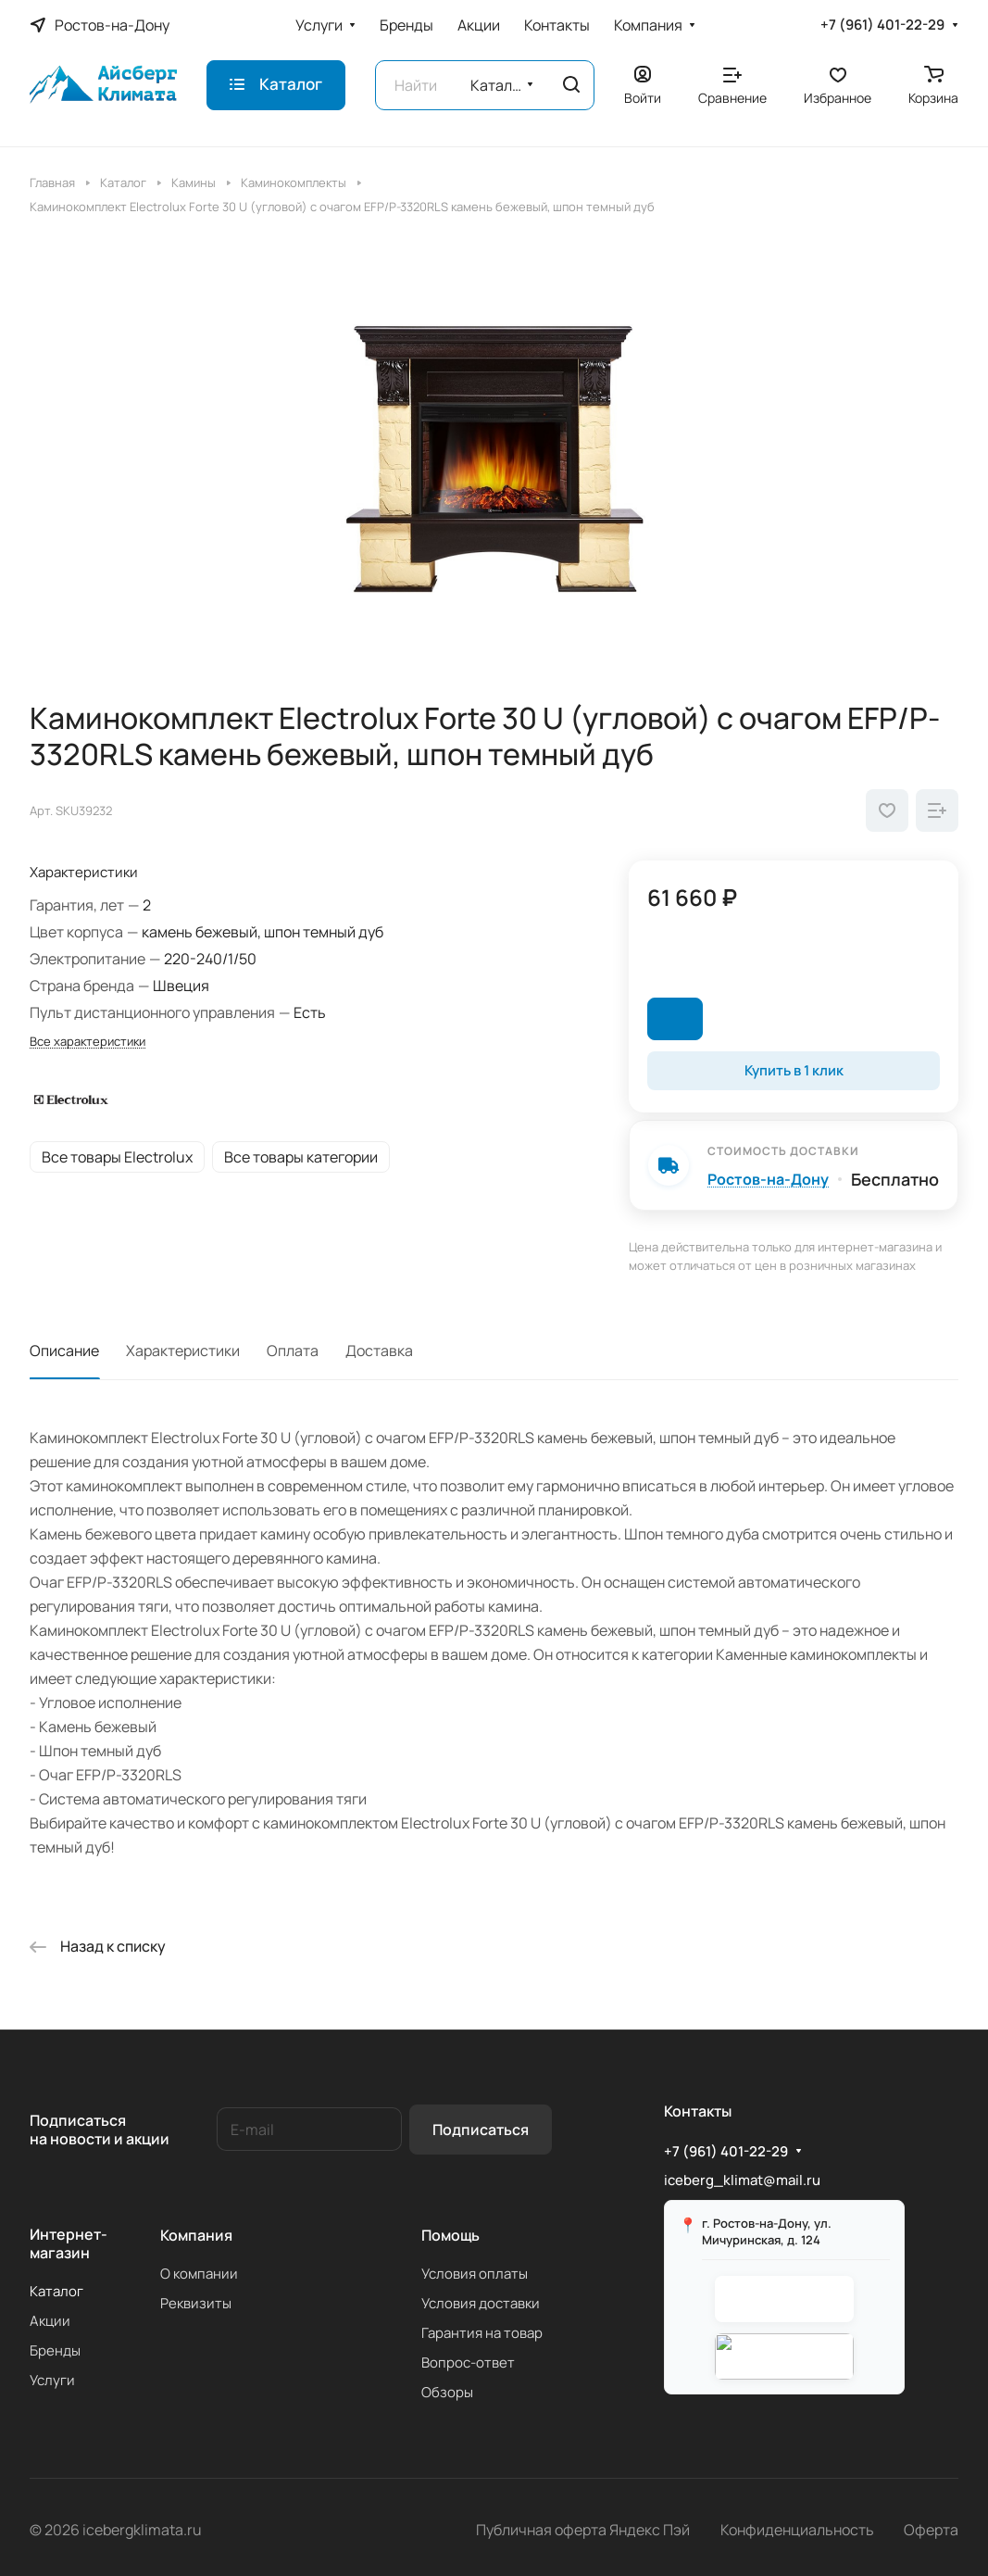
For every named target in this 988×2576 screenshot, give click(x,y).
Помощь (450, 2235)
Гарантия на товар (482, 2333)
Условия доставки (480, 2303)
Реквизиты (195, 2303)
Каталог (56, 2291)
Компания (196, 2235)
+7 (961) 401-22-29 (882, 25)
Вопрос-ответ (468, 2362)
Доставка (379, 1350)
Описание (64, 1350)
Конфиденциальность (797, 2529)
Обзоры (447, 2392)
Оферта (931, 2529)
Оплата (293, 1350)
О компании (199, 2273)
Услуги (52, 2380)
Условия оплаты (474, 2273)
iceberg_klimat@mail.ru (742, 2180)
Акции (50, 2321)
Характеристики (183, 1350)
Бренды (55, 2350)
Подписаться (480, 2129)
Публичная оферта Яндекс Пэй (583, 2529)
